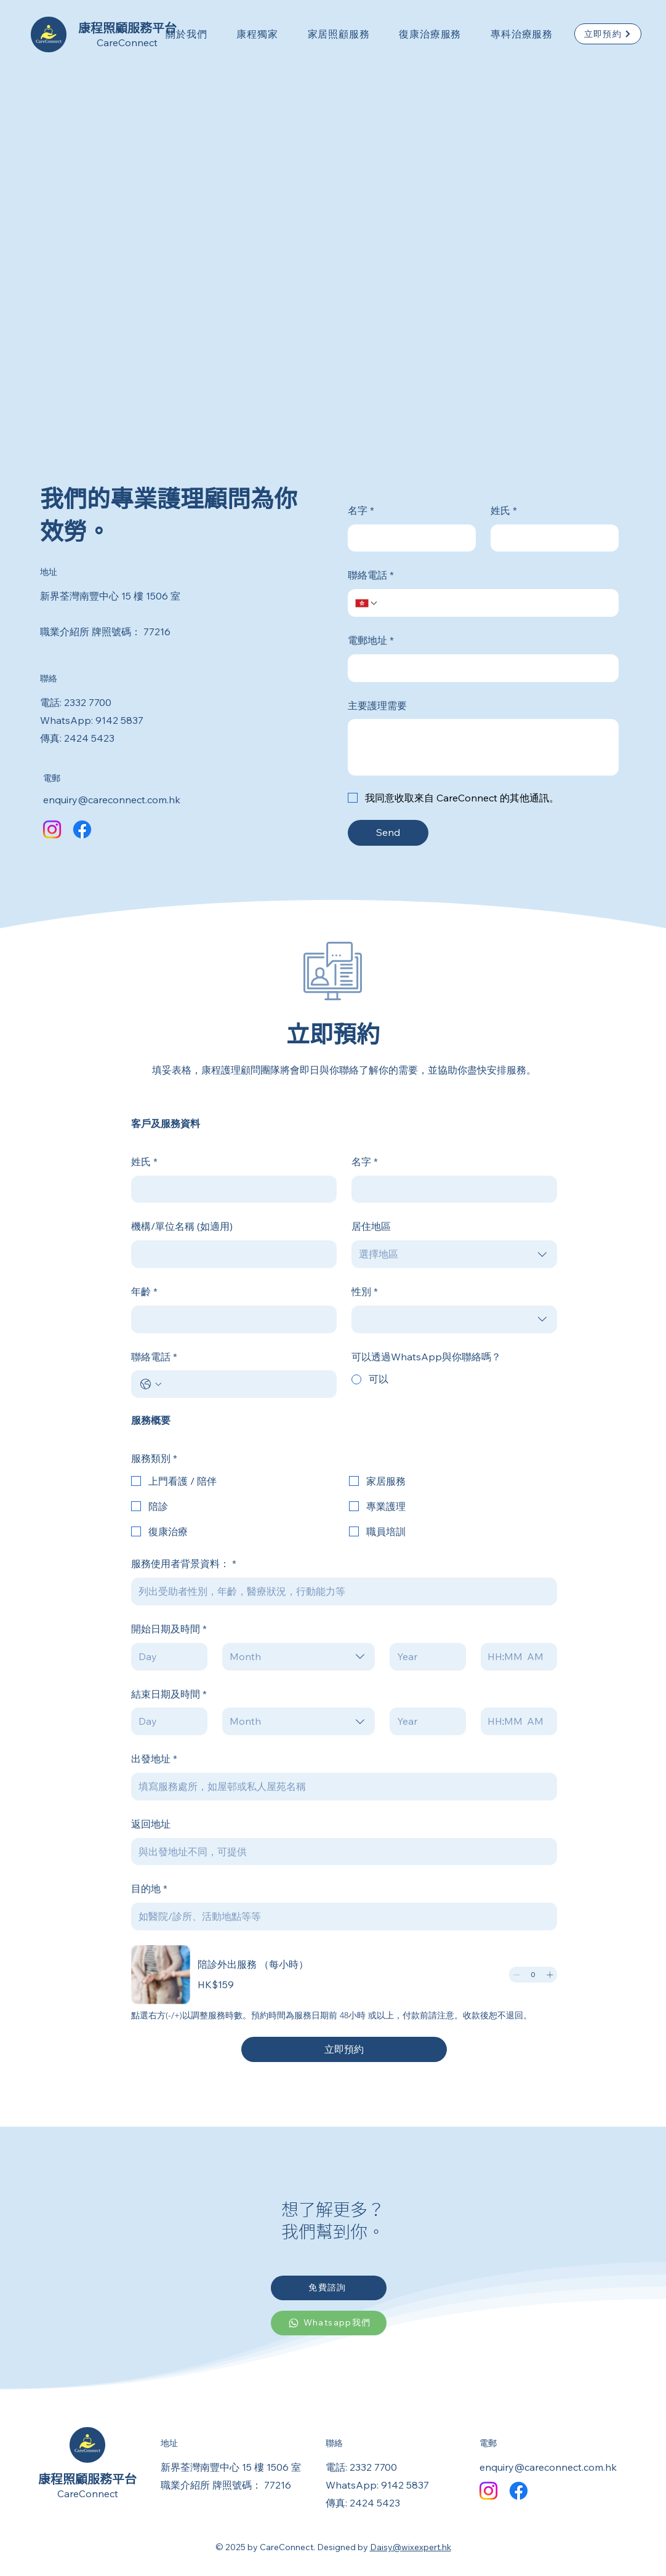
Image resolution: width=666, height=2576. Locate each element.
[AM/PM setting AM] (537, 1657)
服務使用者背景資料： (183, 1564)
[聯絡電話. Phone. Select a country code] (367, 603)
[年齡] (230, 1319)
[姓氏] (551, 538)
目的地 (149, 1889)
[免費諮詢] (329, 2288)
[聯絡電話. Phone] (495, 603)
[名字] (408, 538)
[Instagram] (52, 829)
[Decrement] (516, 1975)
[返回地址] (340, 1852)
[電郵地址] (479, 668)
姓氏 (504, 511)
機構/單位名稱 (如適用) (182, 1226)
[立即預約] (607, 33)
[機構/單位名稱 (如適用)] (230, 1254)
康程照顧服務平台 (87, 2479)
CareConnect (127, 42)
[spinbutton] (533, 1975)
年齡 (144, 1292)
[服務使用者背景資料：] (340, 1591)
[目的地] (340, 1916)
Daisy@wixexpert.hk (410, 2547)
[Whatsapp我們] (329, 2323)
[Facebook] (82, 829)
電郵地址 (371, 640)
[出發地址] (340, 1786)
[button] (186, 34)
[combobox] (454, 1254)
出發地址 (154, 1759)
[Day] (165, 1657)
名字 (361, 511)
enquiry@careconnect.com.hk (111, 799)
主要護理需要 (377, 705)
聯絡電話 (371, 575)
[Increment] (549, 1975)
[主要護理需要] (483, 747)
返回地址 (151, 1824)
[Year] (424, 1657)
